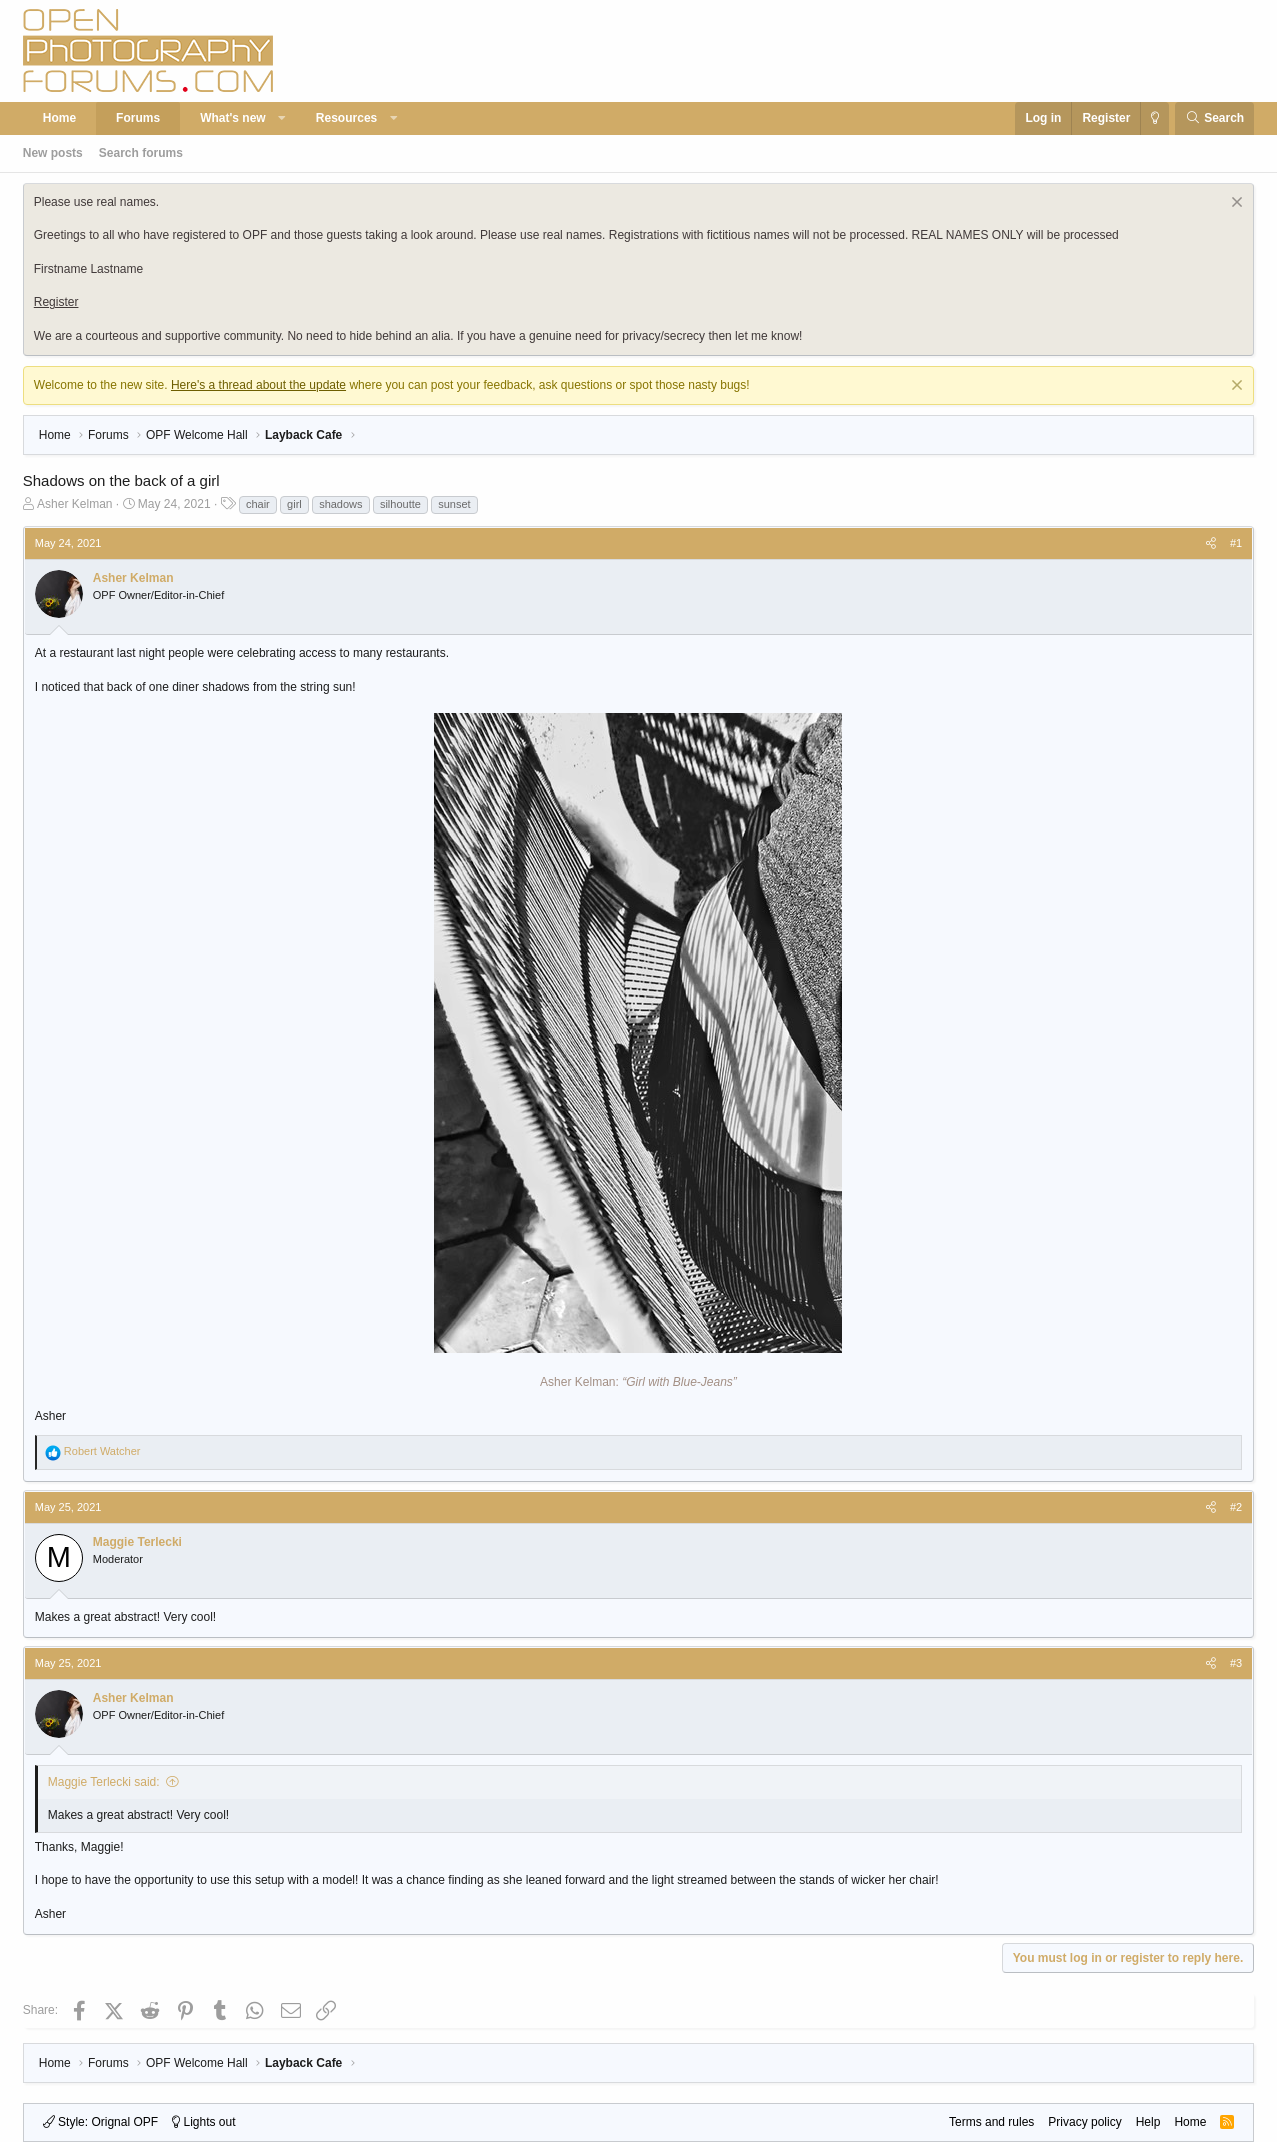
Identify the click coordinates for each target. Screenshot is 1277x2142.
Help (1148, 2122)
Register (56, 302)
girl (294, 504)
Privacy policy (1084, 2122)
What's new (233, 118)
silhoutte (400, 504)
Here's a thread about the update (258, 385)
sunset (454, 504)
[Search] (1214, 118)
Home (59, 118)
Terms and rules (991, 2122)
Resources (346, 118)
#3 (1236, 1663)
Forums (138, 118)
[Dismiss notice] (1234, 204)
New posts (53, 153)
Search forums (141, 153)
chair (258, 504)
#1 (1236, 543)
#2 (1236, 1507)
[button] (282, 118)
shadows (340, 504)
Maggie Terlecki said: (104, 1782)
